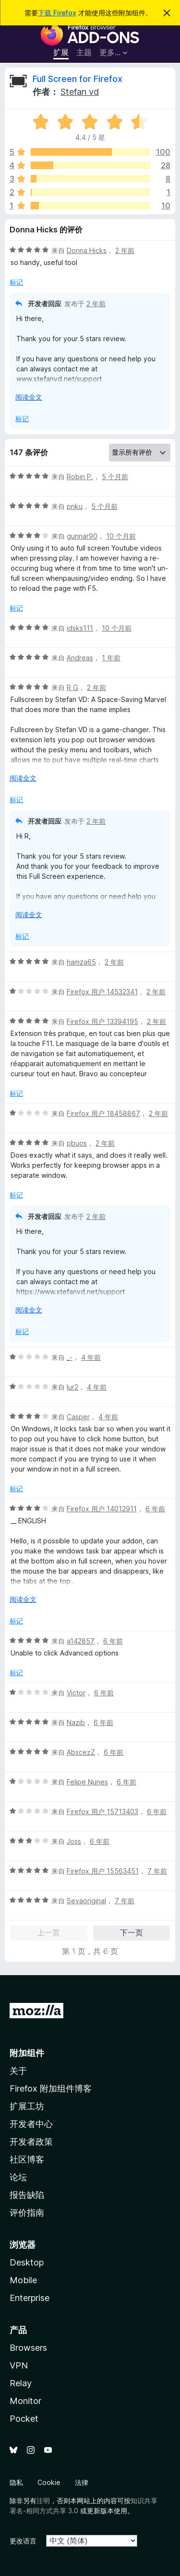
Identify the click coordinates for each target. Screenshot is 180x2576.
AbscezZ (81, 1752)
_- (69, 1357)
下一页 (131, 1932)
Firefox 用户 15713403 (102, 1811)
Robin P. (80, 476)
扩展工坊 (27, 2106)
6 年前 (155, 1509)
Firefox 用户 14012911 (102, 1509)
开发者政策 (31, 2142)
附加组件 (27, 2053)
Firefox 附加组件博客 (51, 2088)
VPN (19, 2365)
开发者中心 (31, 2124)
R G (72, 687)
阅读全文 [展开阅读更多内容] (28, 397)
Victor (76, 1693)
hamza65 (81, 962)
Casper (78, 1417)
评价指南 (27, 2213)
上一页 (48, 1932)
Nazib (76, 1722)
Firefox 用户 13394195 (102, 1021)
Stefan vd (79, 92)
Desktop (27, 2262)
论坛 (18, 2177)
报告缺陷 (27, 2195)
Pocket (24, 2419)
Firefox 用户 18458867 (103, 1113)
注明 (43, 2500)
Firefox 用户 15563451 (103, 1871)
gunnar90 (82, 536)
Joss (74, 1841)
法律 (81, 2482)
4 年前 (91, 1357)
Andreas (80, 658)
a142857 (81, 1641)
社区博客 (27, 2159)
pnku (75, 506)
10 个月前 (121, 536)
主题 (84, 52)
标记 (16, 282)
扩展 (61, 52)
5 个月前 (115, 476)
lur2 (72, 1387)
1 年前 (111, 658)
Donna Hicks (87, 250)
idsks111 (80, 628)
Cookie (48, 2482)
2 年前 (124, 250)
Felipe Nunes (87, 1782)
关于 (18, 2071)
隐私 (16, 2482)
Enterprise (29, 2298)
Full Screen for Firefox (77, 79)
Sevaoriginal (86, 1901)
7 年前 (157, 1871)
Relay (21, 2383)
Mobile (23, 2280)
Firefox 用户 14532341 (102, 992)
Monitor (25, 2401)
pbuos (77, 1143)
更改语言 (23, 2541)
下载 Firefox (57, 13)
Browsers (28, 2348)
